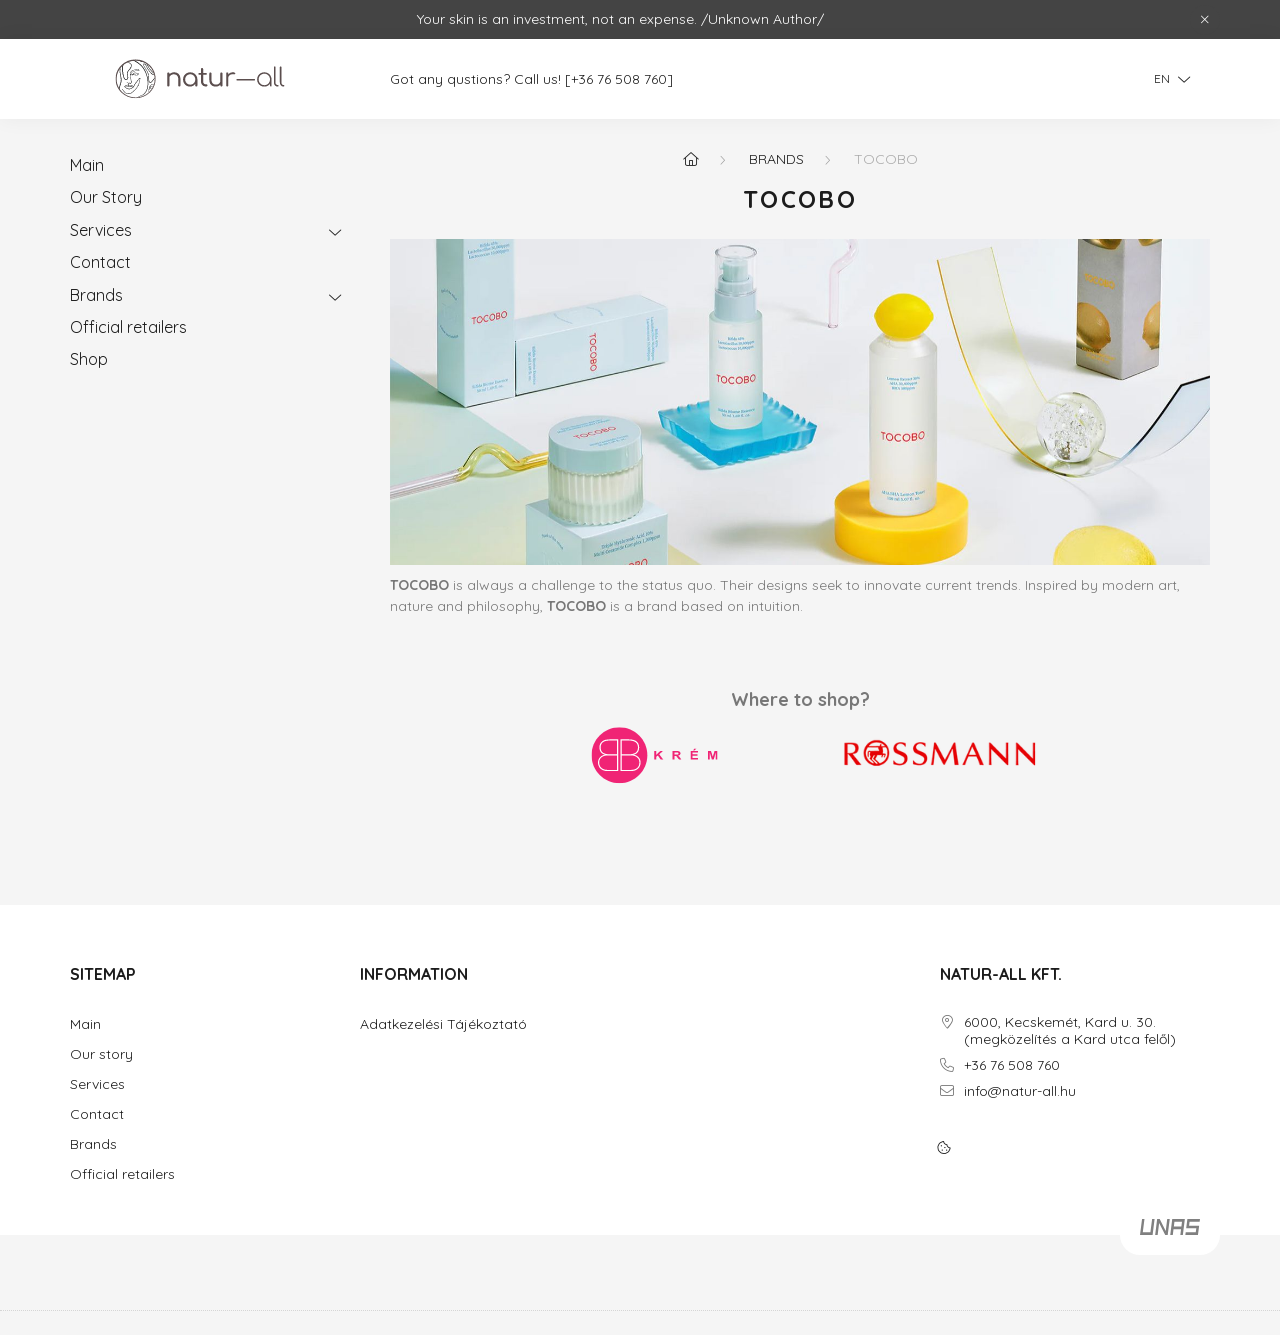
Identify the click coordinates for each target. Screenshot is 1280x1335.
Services (101, 230)
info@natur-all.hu (1020, 1091)
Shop (89, 359)
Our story (101, 1054)
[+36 (590, 79)
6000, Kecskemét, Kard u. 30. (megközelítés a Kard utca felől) (1070, 1031)
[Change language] (1167, 79)
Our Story (106, 197)
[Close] (1205, 20)
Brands (96, 295)
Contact (100, 262)
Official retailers (128, 327)
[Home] (691, 159)
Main (87, 165)
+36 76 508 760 (1012, 1065)
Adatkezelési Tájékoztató (443, 1024)
